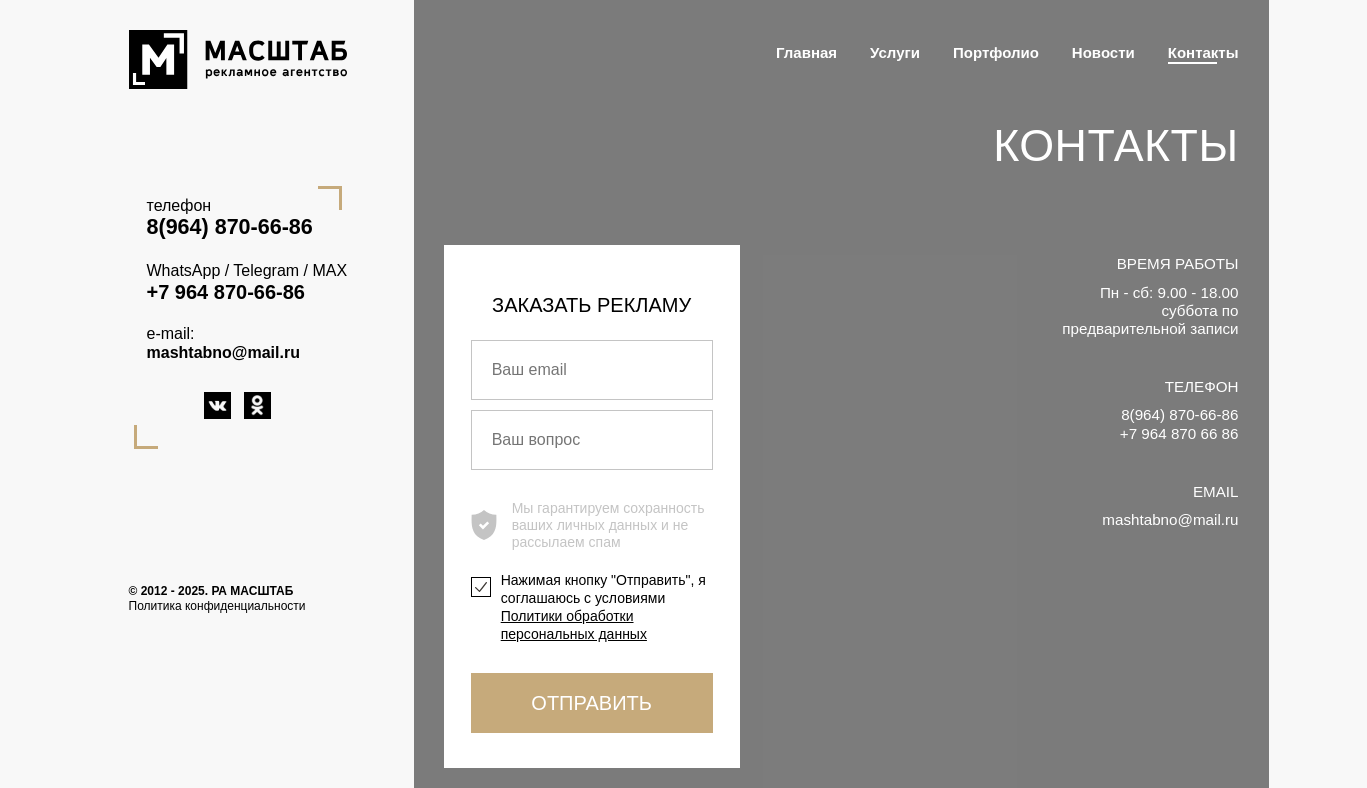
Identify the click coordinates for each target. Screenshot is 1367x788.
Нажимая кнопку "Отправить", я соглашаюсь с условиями (603, 607)
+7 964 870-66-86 (226, 292)
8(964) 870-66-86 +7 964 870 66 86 (1179, 423)
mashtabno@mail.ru (223, 352)
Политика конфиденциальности (217, 606)
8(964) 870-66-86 (230, 227)
